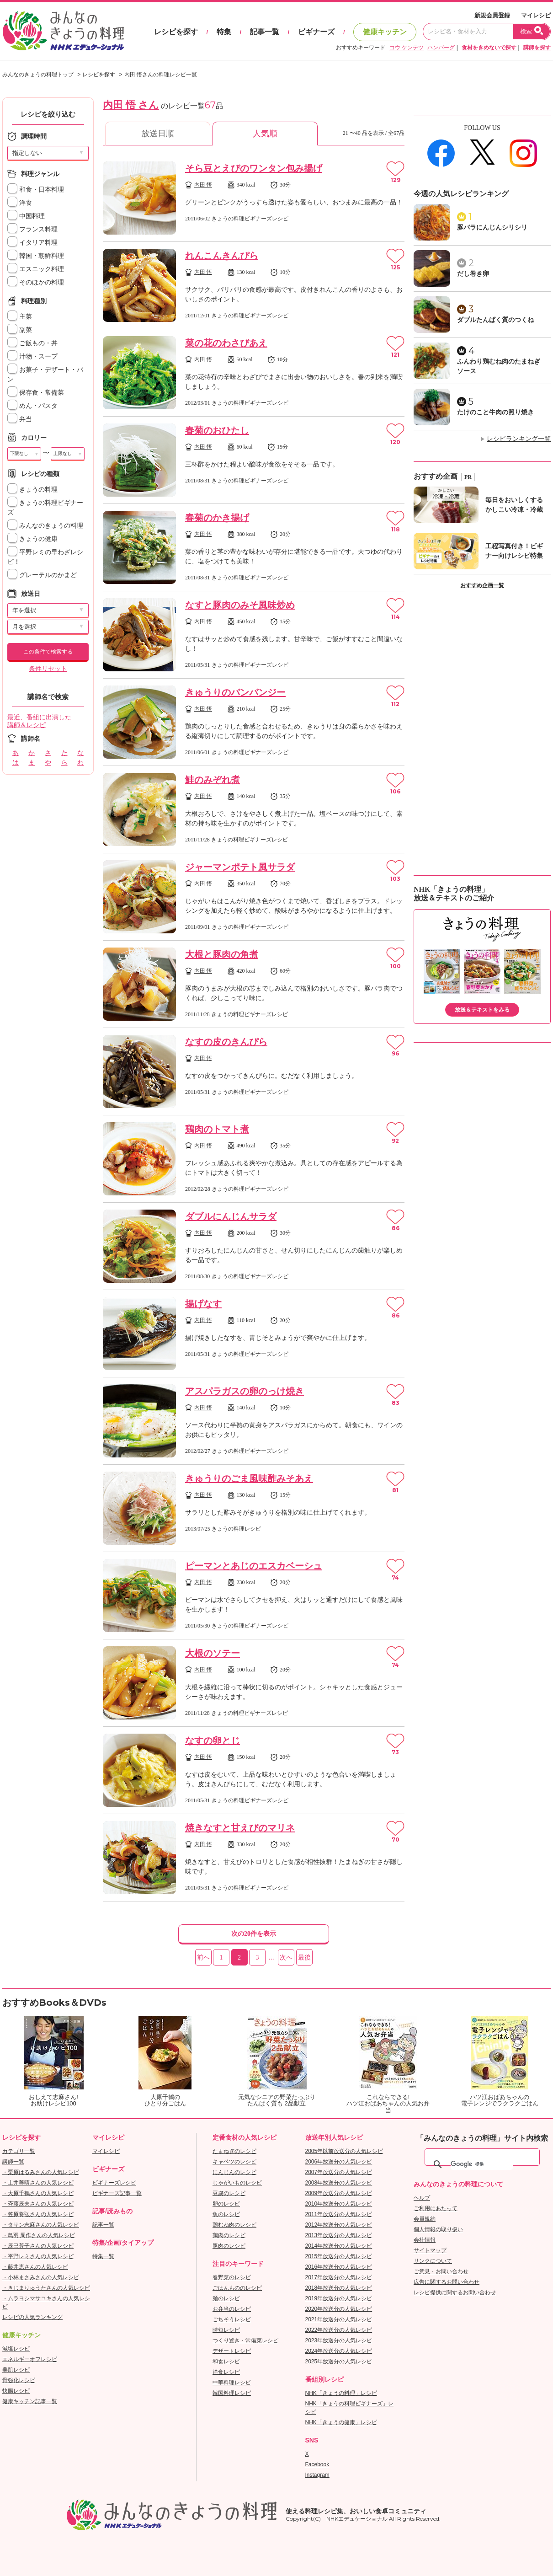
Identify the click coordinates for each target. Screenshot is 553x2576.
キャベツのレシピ (234, 2161)
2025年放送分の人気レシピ (338, 2361)
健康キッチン (385, 32)
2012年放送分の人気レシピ (338, 2225)
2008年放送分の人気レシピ (338, 2183)
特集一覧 (103, 2256)
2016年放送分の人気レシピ (338, 2267)
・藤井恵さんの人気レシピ (35, 2267)
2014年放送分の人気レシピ (338, 2246)
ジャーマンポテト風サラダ (240, 867)
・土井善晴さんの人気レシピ (38, 2183)
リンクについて (433, 2261)
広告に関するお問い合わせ (446, 2282)
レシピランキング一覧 (519, 438)
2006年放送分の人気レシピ (338, 2161)
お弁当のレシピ (232, 2309)
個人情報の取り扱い (438, 2229)
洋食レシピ (226, 2372)
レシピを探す (176, 32)
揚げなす (203, 1304)
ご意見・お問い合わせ (441, 2271)
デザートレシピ (232, 2351)
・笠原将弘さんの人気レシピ (38, 2214)
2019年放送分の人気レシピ (338, 2298)
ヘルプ (422, 2198)
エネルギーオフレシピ (29, 2359)
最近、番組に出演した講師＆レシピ (39, 721)
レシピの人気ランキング (32, 2317)
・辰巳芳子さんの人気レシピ (38, 2246)
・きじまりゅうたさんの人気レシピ (46, 2288)
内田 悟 (203, 185)
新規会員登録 (492, 15)
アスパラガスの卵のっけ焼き (244, 1391)
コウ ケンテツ (406, 47)
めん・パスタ (32, 405)
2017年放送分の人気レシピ (338, 2277)
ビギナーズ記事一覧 (117, 2193)
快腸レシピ (16, 2391)
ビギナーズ (316, 32)
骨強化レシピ (18, 2380)
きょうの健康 (32, 539)
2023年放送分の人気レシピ (338, 2340)
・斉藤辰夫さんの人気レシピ (38, 2204)
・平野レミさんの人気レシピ (38, 2256)
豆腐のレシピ (229, 2193)
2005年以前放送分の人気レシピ (344, 2151)
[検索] (482, 2164)
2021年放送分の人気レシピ (338, 2319)
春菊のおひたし (217, 430)
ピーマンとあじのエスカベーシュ (253, 1566)
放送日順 (157, 133)
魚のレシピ (226, 2214)
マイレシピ (536, 15)
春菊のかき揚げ (217, 518)
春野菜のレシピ (232, 2277)
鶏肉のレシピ (229, 2235)
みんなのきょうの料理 (45, 525)
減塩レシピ (16, 2349)
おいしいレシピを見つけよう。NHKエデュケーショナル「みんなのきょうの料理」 (64, 31)
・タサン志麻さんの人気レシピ (40, 2225)
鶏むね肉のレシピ (234, 2225)
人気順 (265, 133)
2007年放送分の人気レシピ (338, 2172)
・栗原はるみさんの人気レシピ (40, 2172)
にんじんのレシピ (234, 2172)
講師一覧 (13, 2161)
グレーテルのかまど (42, 575)
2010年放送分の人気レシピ (338, 2204)
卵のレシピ (226, 2204)
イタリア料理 (32, 242)
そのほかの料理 (35, 282)
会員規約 (425, 2219)
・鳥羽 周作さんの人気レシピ (38, 2235)
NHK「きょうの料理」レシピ (341, 2393)
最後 (304, 1957)
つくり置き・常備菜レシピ (245, 2340)
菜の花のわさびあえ (226, 343)
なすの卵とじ (212, 1740)
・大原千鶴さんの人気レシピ (38, 2193)
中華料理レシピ (232, 2382)
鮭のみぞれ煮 (212, 780)
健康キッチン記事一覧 (29, 2401)
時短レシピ (226, 2330)
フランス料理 (32, 229)
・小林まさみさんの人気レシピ (40, 2277)
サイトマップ (430, 2250)
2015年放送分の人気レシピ (338, 2256)
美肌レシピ (16, 2370)
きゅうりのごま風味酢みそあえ (249, 1478)
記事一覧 (264, 32)
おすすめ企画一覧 (482, 585)
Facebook (317, 2464)
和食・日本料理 (35, 189)
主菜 (19, 316)
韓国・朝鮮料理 (35, 255)
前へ (203, 1957)
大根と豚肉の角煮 (221, 954)
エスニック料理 (35, 269)
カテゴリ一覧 (18, 2151)
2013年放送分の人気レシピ (338, 2235)
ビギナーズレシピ (114, 2183)
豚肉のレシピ (229, 2246)
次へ (286, 1957)
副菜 (19, 330)
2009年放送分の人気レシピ (338, 2193)
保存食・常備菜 (35, 392)
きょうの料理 (32, 489)
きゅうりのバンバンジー (235, 692)
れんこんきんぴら (221, 256)
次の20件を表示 (253, 1933)
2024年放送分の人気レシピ (338, 2351)
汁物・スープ (32, 356)
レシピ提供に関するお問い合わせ (455, 2292)
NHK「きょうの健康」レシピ (341, 2422)
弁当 (19, 419)
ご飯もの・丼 (32, 343)
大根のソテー (212, 1653)
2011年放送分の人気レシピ (338, 2214)
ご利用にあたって (435, 2208)
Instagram (317, 2475)
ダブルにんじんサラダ (230, 1216)
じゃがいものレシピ (237, 2183)
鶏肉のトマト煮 (217, 1129)
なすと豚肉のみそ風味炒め (240, 605)
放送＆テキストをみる (482, 1010)
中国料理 (26, 216)
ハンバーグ (441, 47)
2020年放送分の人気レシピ (338, 2309)
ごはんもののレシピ (237, 2288)
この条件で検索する (48, 651)
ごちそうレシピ (232, 2319)
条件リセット (48, 668)
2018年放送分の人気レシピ (338, 2288)
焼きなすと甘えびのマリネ (240, 1828)
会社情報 (425, 2240)
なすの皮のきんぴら (226, 1042)
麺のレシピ (226, 2298)
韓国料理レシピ (232, 2393)
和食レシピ (226, 2361)
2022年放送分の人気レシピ (338, 2330)
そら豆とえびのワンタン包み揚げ (253, 168)
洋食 (19, 202)
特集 (224, 32)
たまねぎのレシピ (234, 2151)
